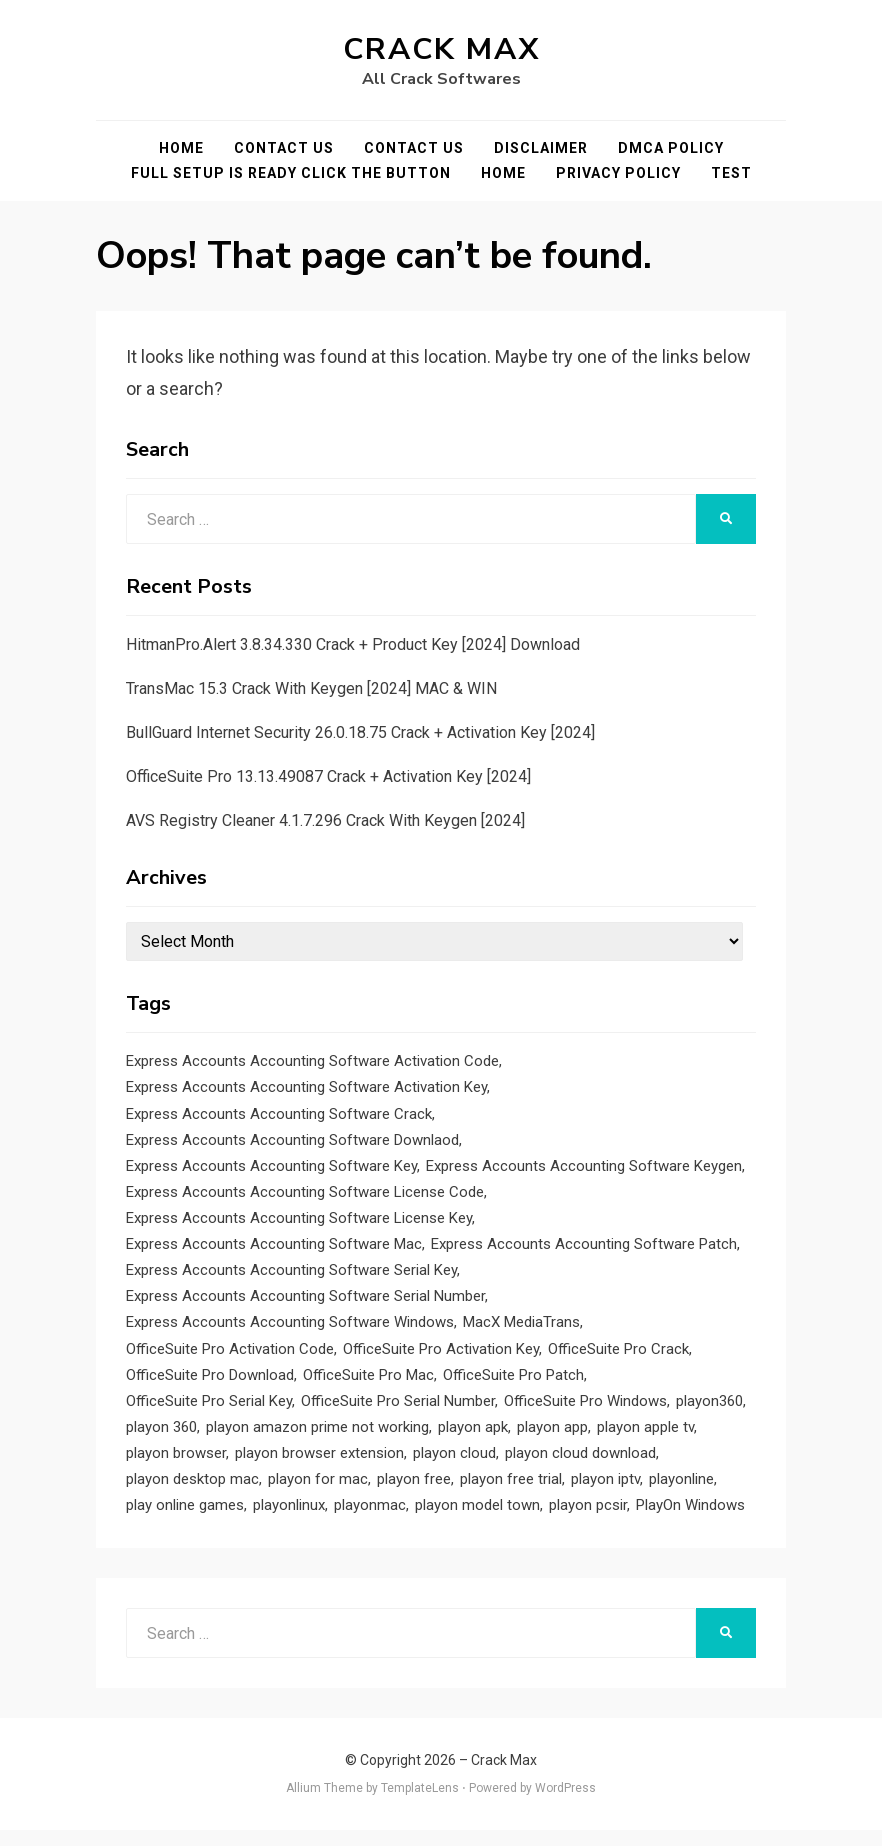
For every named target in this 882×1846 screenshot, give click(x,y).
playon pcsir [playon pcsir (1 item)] (588, 1520)
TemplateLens (420, 1805)
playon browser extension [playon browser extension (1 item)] (319, 1466)
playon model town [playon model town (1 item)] (477, 1520)
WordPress (565, 1805)
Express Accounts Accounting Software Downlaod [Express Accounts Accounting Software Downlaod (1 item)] (292, 1142)
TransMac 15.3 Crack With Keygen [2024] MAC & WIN (311, 688)
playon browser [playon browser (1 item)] (176, 1466)
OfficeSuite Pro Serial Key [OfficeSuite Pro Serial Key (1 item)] (209, 1412)
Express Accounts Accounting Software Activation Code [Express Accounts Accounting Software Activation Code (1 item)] (312, 1061)
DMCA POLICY (671, 148)
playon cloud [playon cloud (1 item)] (454, 1466)
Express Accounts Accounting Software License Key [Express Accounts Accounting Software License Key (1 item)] (299, 1223)
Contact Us (284, 148)
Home (181, 148)
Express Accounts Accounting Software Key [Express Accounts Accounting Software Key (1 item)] (271, 1169)
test (731, 173)
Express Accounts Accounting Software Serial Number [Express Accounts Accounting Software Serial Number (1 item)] (305, 1304)
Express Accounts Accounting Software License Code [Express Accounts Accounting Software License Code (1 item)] (305, 1196)
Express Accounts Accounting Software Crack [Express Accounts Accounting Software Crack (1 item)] (279, 1115)
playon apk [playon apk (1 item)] (473, 1439)
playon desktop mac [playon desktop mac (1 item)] (192, 1493)
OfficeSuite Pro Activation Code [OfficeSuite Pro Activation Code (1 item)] (230, 1358)
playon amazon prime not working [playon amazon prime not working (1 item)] (317, 1439)
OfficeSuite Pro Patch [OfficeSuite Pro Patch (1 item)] (513, 1385)
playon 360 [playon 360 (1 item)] (161, 1439)
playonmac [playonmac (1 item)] (370, 1520)
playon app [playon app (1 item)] (552, 1439)
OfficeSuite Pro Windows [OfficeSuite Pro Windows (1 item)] (585, 1412)
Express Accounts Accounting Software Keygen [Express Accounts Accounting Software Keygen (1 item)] (584, 1169)
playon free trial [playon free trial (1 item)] (511, 1493)
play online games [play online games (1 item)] (185, 1520)
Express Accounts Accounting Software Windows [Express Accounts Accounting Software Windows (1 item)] (290, 1331)
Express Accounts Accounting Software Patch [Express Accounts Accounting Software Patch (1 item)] (584, 1250)
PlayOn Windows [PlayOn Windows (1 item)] (690, 1520)
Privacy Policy (618, 173)
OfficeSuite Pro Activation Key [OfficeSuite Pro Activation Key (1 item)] (441, 1358)
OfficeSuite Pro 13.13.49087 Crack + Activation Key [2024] (328, 776)
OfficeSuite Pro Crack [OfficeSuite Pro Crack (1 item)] (618, 1358)
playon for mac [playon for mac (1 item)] (318, 1493)
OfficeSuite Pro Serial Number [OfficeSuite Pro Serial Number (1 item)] (398, 1412)
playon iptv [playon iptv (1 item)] (605, 1493)
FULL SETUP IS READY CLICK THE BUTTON (291, 173)
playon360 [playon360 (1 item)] (709, 1412)
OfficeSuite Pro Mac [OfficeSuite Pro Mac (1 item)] (368, 1385)
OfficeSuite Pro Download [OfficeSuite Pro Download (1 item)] (210, 1385)
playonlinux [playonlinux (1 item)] (289, 1520)
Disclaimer (541, 148)
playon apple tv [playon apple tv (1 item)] (645, 1439)
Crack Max (441, 49)
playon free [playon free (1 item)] (414, 1493)
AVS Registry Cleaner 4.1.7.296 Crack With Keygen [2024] (325, 820)
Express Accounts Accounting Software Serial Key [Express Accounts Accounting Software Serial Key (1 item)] (291, 1277)
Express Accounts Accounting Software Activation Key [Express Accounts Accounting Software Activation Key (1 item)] (306, 1088)
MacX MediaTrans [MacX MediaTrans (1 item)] (521, 1331)
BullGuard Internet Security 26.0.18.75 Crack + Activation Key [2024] (360, 732)
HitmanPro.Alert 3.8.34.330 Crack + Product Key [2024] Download (353, 644)
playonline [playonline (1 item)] (681, 1493)
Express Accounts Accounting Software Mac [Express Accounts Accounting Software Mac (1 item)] (274, 1250)
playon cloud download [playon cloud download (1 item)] (580, 1466)
